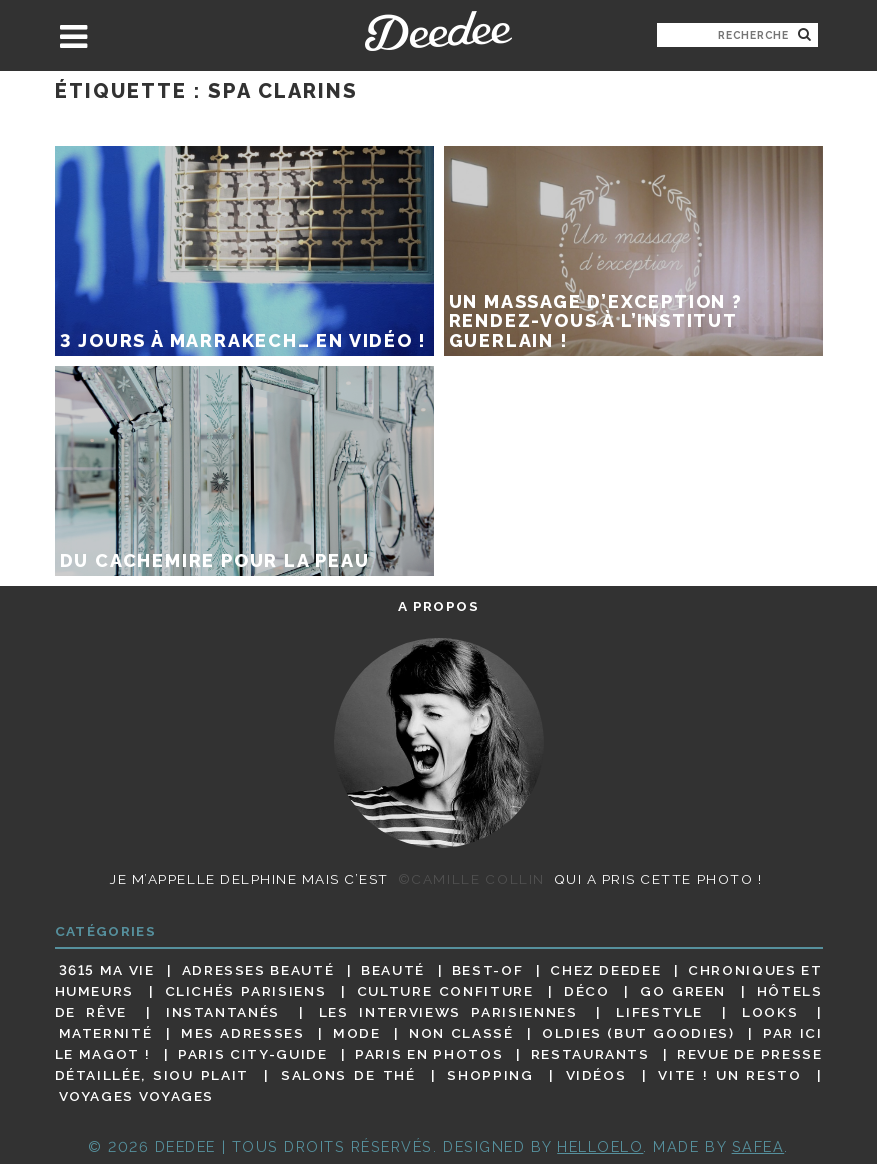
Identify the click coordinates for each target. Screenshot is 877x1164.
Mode (357, 1033)
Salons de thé (348, 1075)
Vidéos (596, 1075)
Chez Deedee (605, 970)
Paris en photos (429, 1054)
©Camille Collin (471, 879)
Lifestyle (659, 1012)
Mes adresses (243, 1033)
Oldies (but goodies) (638, 1033)
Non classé (461, 1033)
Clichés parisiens (246, 991)
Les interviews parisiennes (448, 1012)
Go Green (683, 991)
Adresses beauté (258, 970)
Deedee (438, 31)
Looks (770, 1012)
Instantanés (223, 1012)
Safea (758, 1146)
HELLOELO (600, 1146)
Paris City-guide (252, 1054)
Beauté (393, 970)
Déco (587, 991)
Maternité (106, 1033)
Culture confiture (445, 991)
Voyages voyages (136, 1097)
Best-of (487, 970)
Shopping (490, 1075)
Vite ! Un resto (729, 1075)
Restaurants (590, 1054)
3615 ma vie (107, 970)
